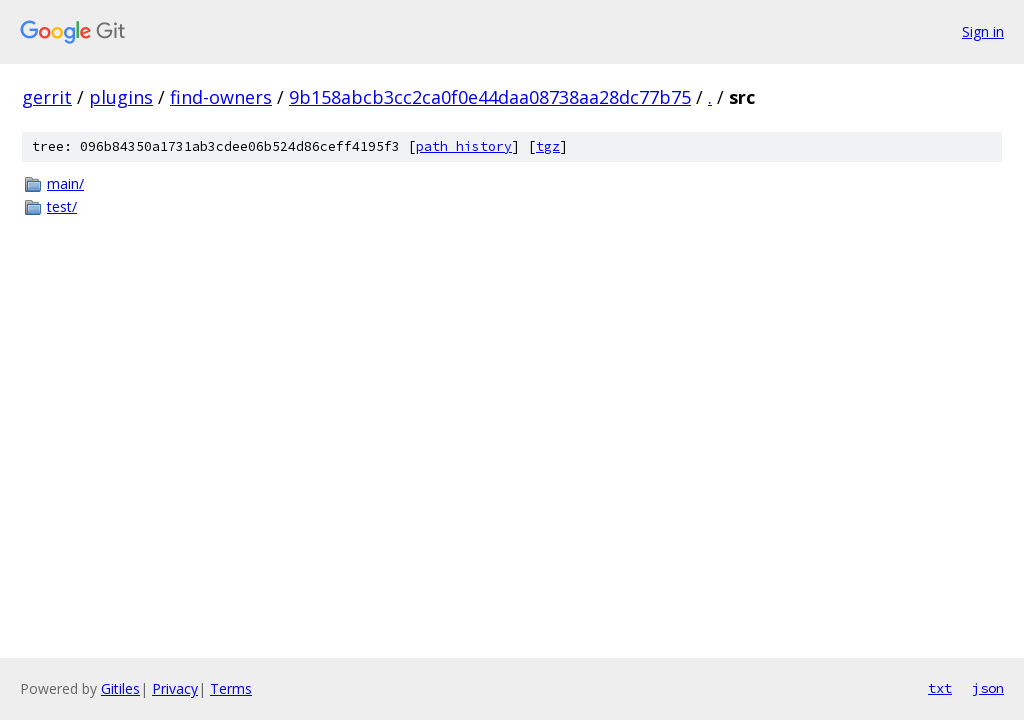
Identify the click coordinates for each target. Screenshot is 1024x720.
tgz (548, 146)
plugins (121, 97)
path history (464, 146)
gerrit (47, 97)
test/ (62, 206)
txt (940, 688)
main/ (65, 183)
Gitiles (120, 688)
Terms (231, 688)
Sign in (983, 31)
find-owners (221, 97)
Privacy (175, 688)
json (988, 688)
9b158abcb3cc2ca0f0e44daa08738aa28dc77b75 (490, 97)
